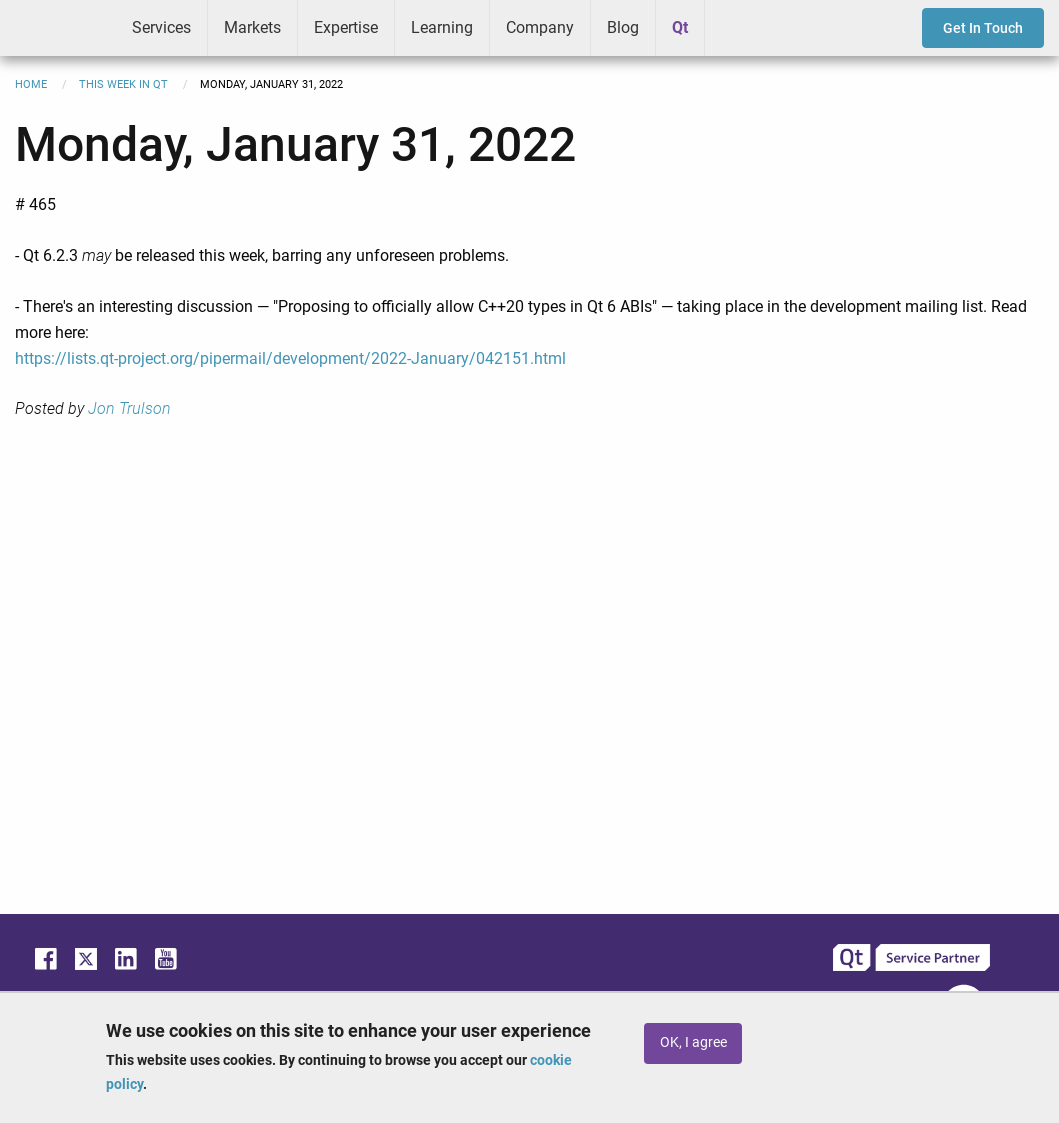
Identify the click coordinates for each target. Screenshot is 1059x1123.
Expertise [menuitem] (346, 27)
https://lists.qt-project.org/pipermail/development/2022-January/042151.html (290, 358)
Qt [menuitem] (680, 27)
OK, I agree (693, 1042)
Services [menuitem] (161, 27)
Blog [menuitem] (623, 27)
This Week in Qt (123, 84)
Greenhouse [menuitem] (734, 27)
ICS (58, 28)
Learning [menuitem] (442, 27)
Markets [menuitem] (252, 27)
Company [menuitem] (540, 27)
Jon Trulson (129, 408)
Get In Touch (983, 28)
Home (31, 84)
